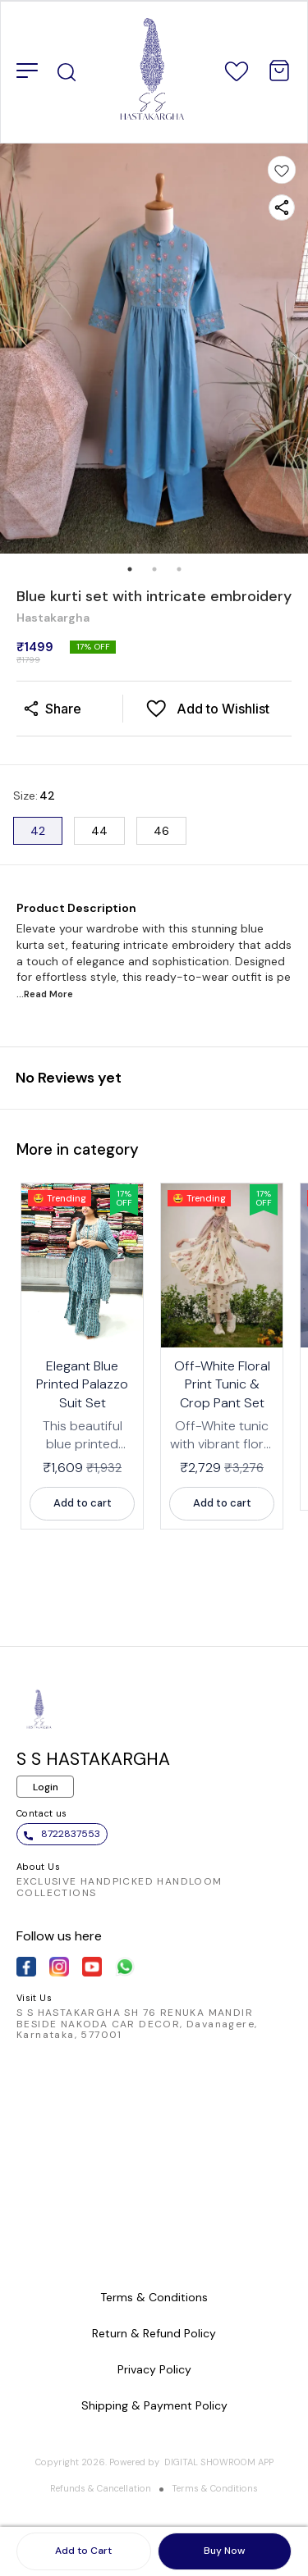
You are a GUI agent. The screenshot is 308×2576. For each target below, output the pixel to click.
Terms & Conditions (215, 2488)
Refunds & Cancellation (100, 2488)
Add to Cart (83, 2550)
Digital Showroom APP (219, 2462)
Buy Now (224, 2550)
